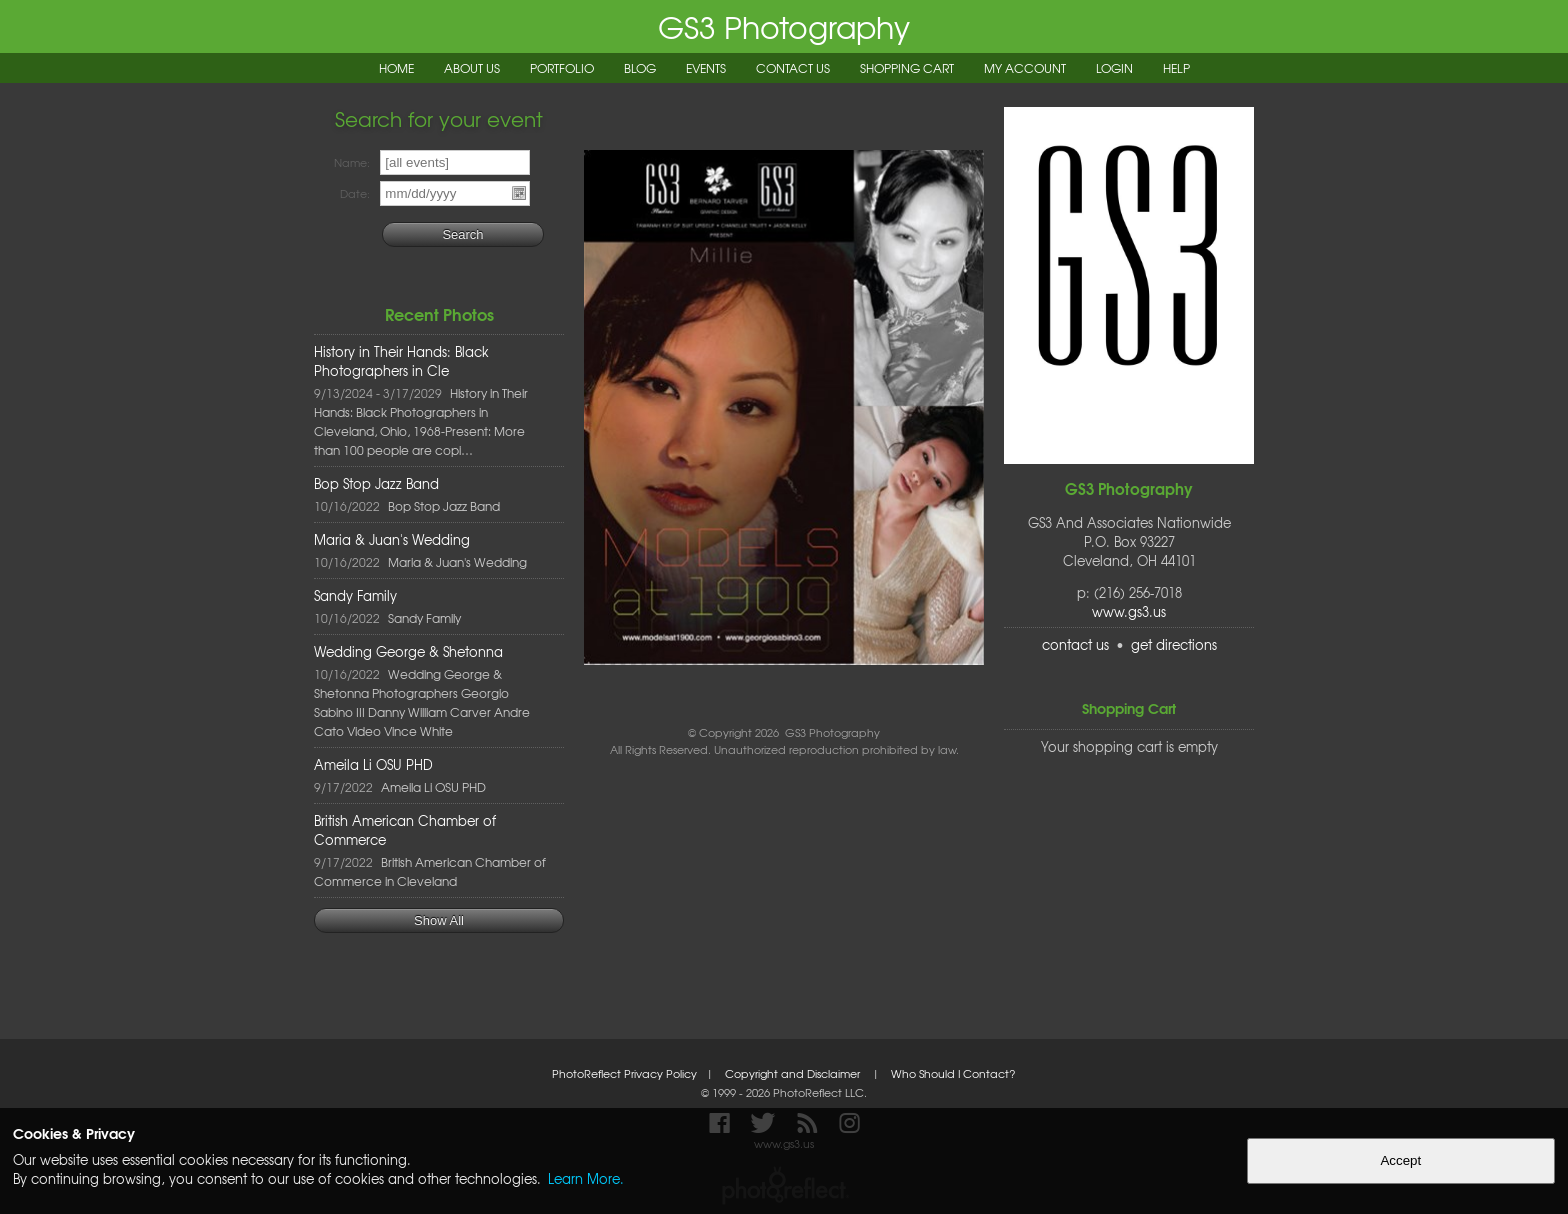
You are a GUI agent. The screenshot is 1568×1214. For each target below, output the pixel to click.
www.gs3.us (1129, 611)
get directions (1174, 644)
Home (396, 68)
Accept (1400, 1160)
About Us (472, 68)
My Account (1025, 68)
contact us (1075, 644)
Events (706, 68)
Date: (355, 194)
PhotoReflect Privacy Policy (624, 1073)
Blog (640, 68)
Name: (352, 163)
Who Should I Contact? (953, 1073)
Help (1176, 68)
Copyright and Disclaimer (794, 1073)
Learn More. (586, 1178)
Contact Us (793, 68)
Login (1114, 68)
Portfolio (562, 68)
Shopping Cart (907, 68)
